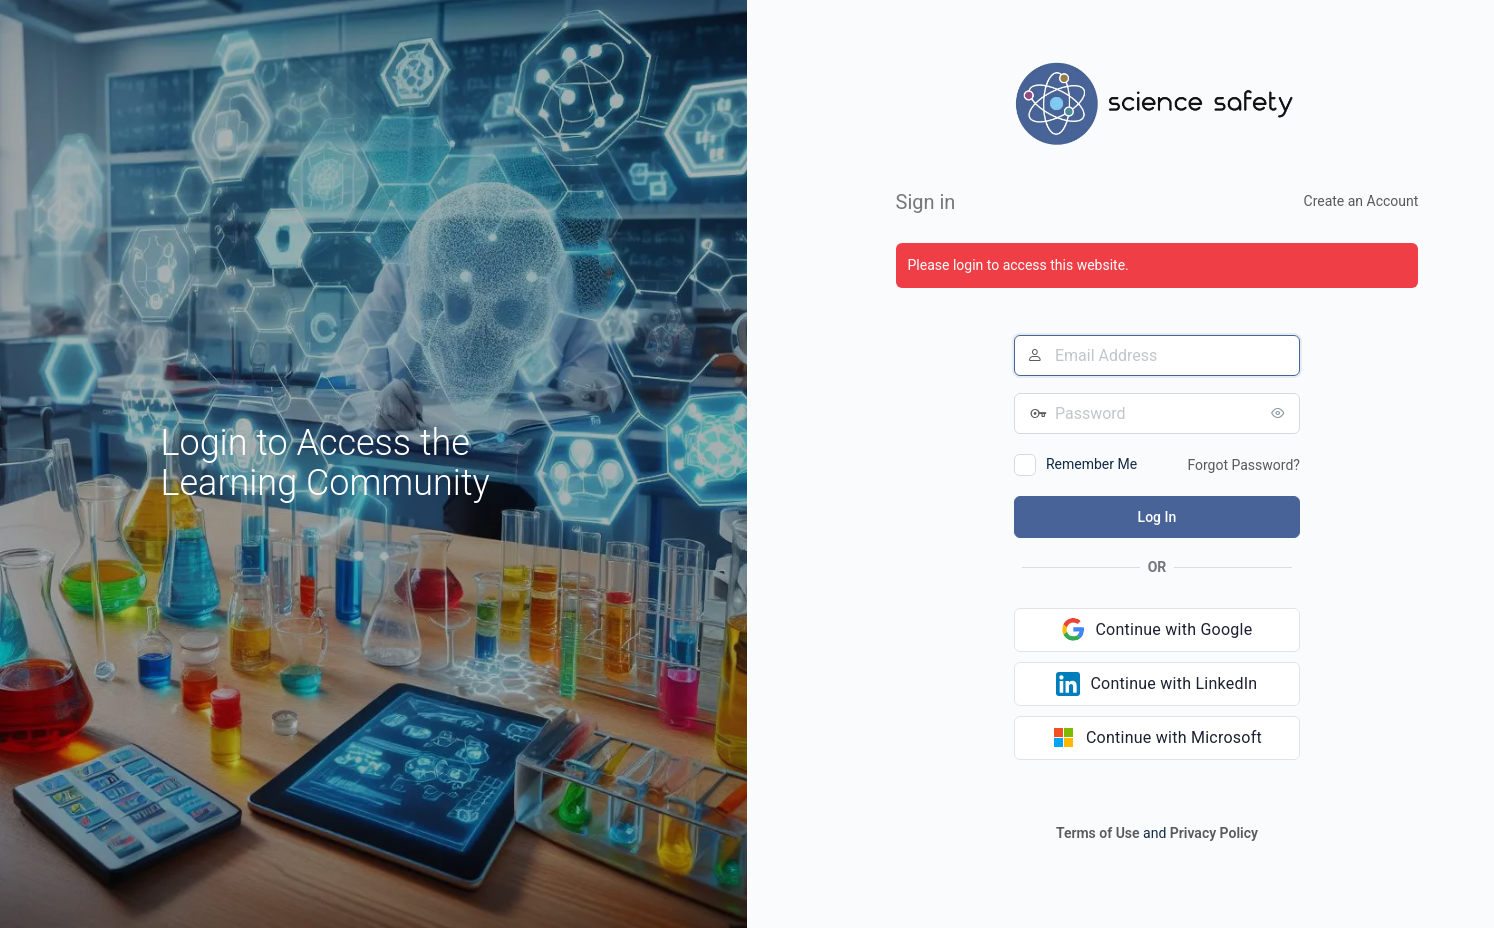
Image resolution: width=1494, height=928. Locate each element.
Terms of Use (1098, 833)
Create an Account (1361, 201)
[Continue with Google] (1157, 630)
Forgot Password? (1243, 465)
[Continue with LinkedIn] (1157, 684)
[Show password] (1280, 413)
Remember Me (1091, 464)
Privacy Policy (1214, 833)
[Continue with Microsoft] (1157, 738)
